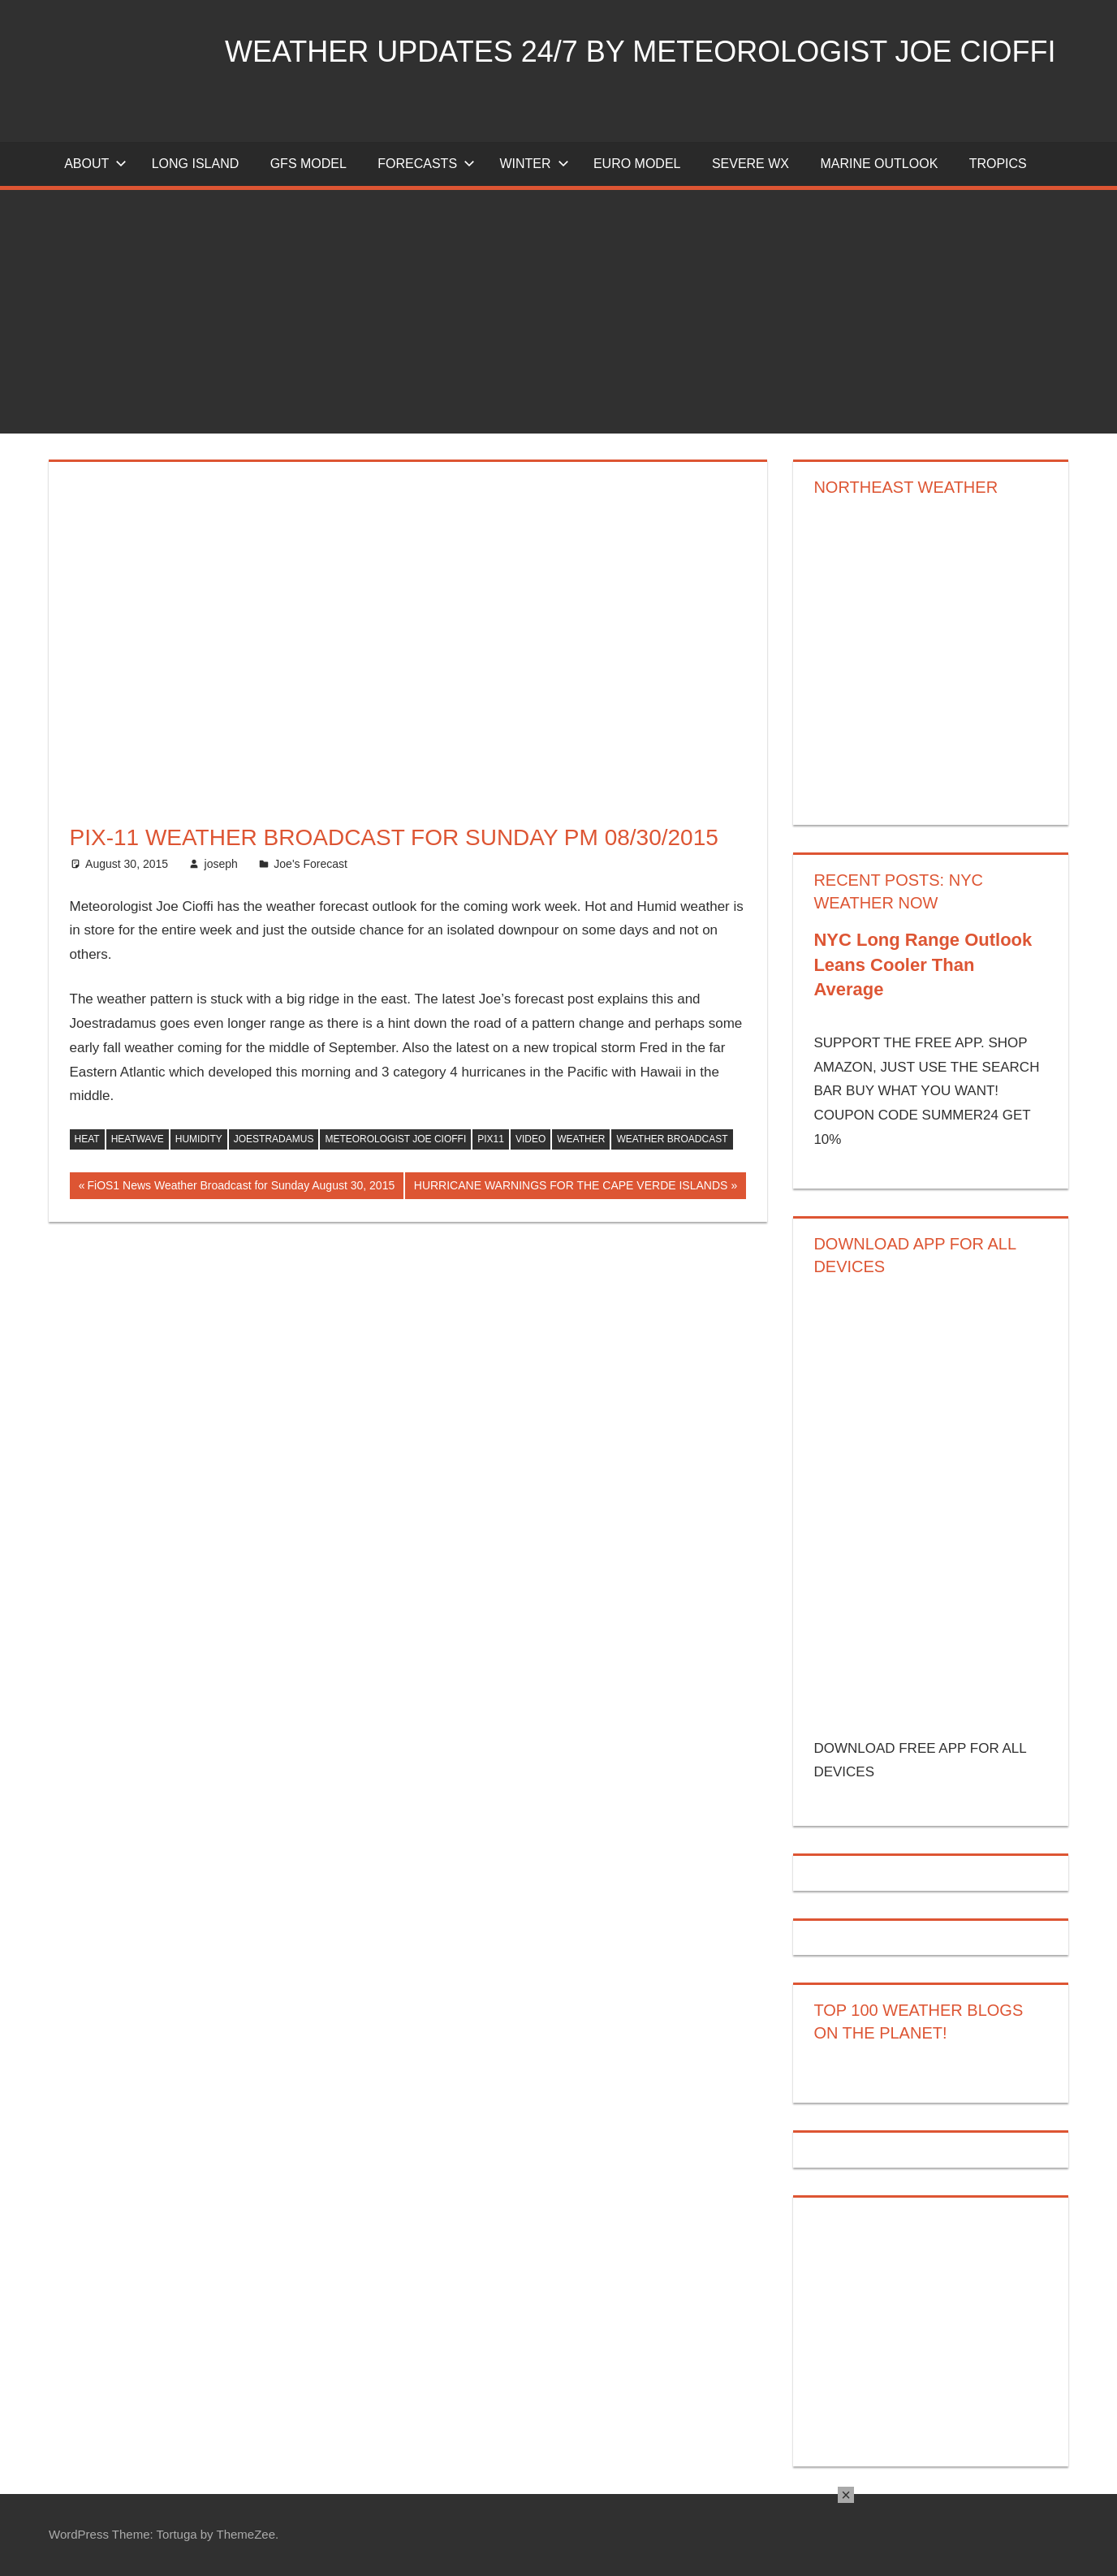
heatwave (137, 1139)
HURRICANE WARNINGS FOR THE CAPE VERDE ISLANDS (570, 1187)
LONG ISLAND (195, 163)
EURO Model (637, 163)
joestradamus (274, 1139)
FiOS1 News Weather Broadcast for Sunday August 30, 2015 (240, 1187)
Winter (533, 163)
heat (87, 1139)
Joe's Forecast (310, 863)
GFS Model (308, 163)
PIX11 (490, 1139)
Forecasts (426, 163)
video (530, 1139)
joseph (221, 863)
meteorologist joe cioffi (395, 1139)
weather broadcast (671, 1139)
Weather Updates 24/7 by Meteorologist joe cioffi (640, 51)
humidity (198, 1139)
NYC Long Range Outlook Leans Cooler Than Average (922, 965)
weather (581, 1139)
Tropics (998, 163)
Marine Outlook (879, 163)
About (95, 163)
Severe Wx (750, 163)
